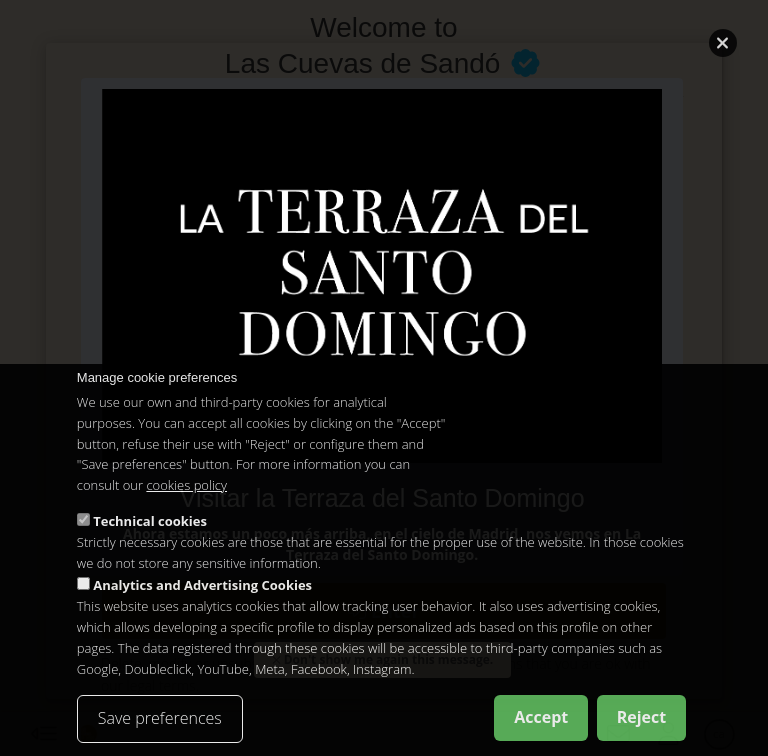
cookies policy (186, 485)
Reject (642, 717)
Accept (541, 717)
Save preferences (160, 718)
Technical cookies (150, 521)
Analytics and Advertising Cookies (202, 585)
